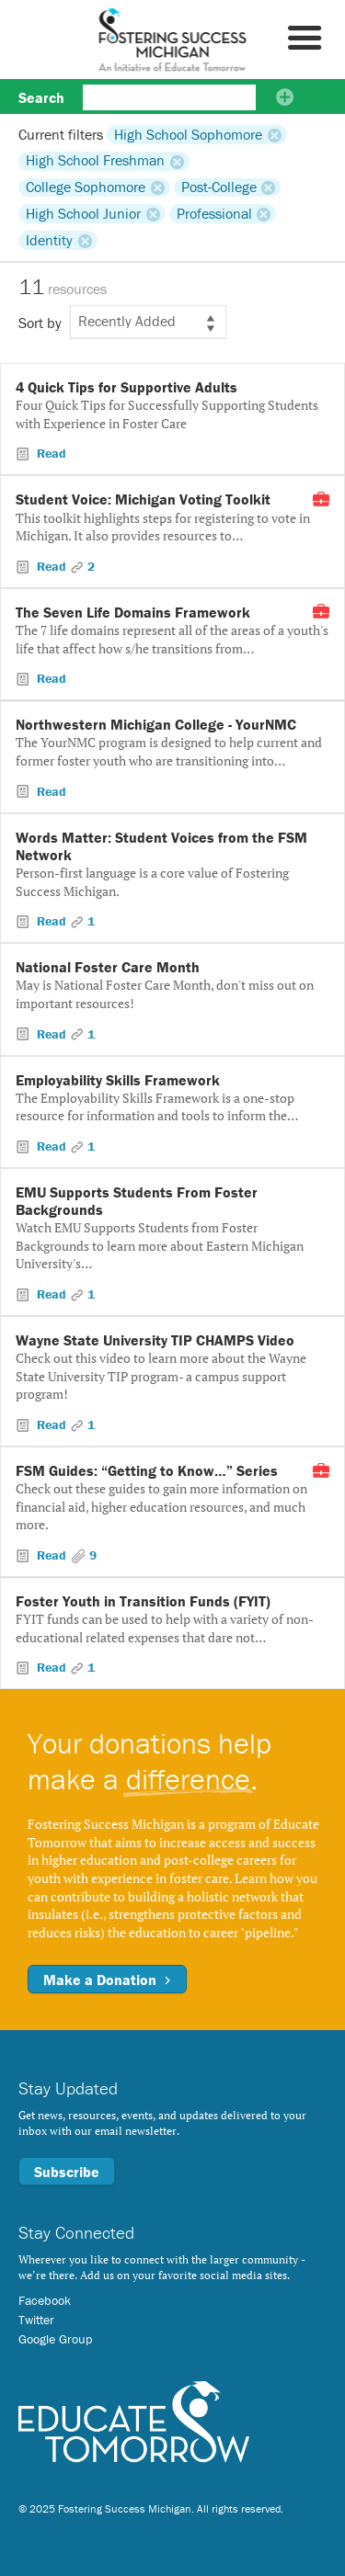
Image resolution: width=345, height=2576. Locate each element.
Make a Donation (107, 1979)
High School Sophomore (188, 134)
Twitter (36, 2319)
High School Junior (83, 213)
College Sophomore (85, 187)
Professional (214, 213)
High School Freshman (95, 161)
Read (49, 453)
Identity (49, 240)
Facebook (44, 2300)
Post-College (219, 187)
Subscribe (66, 2171)
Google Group (55, 2339)
